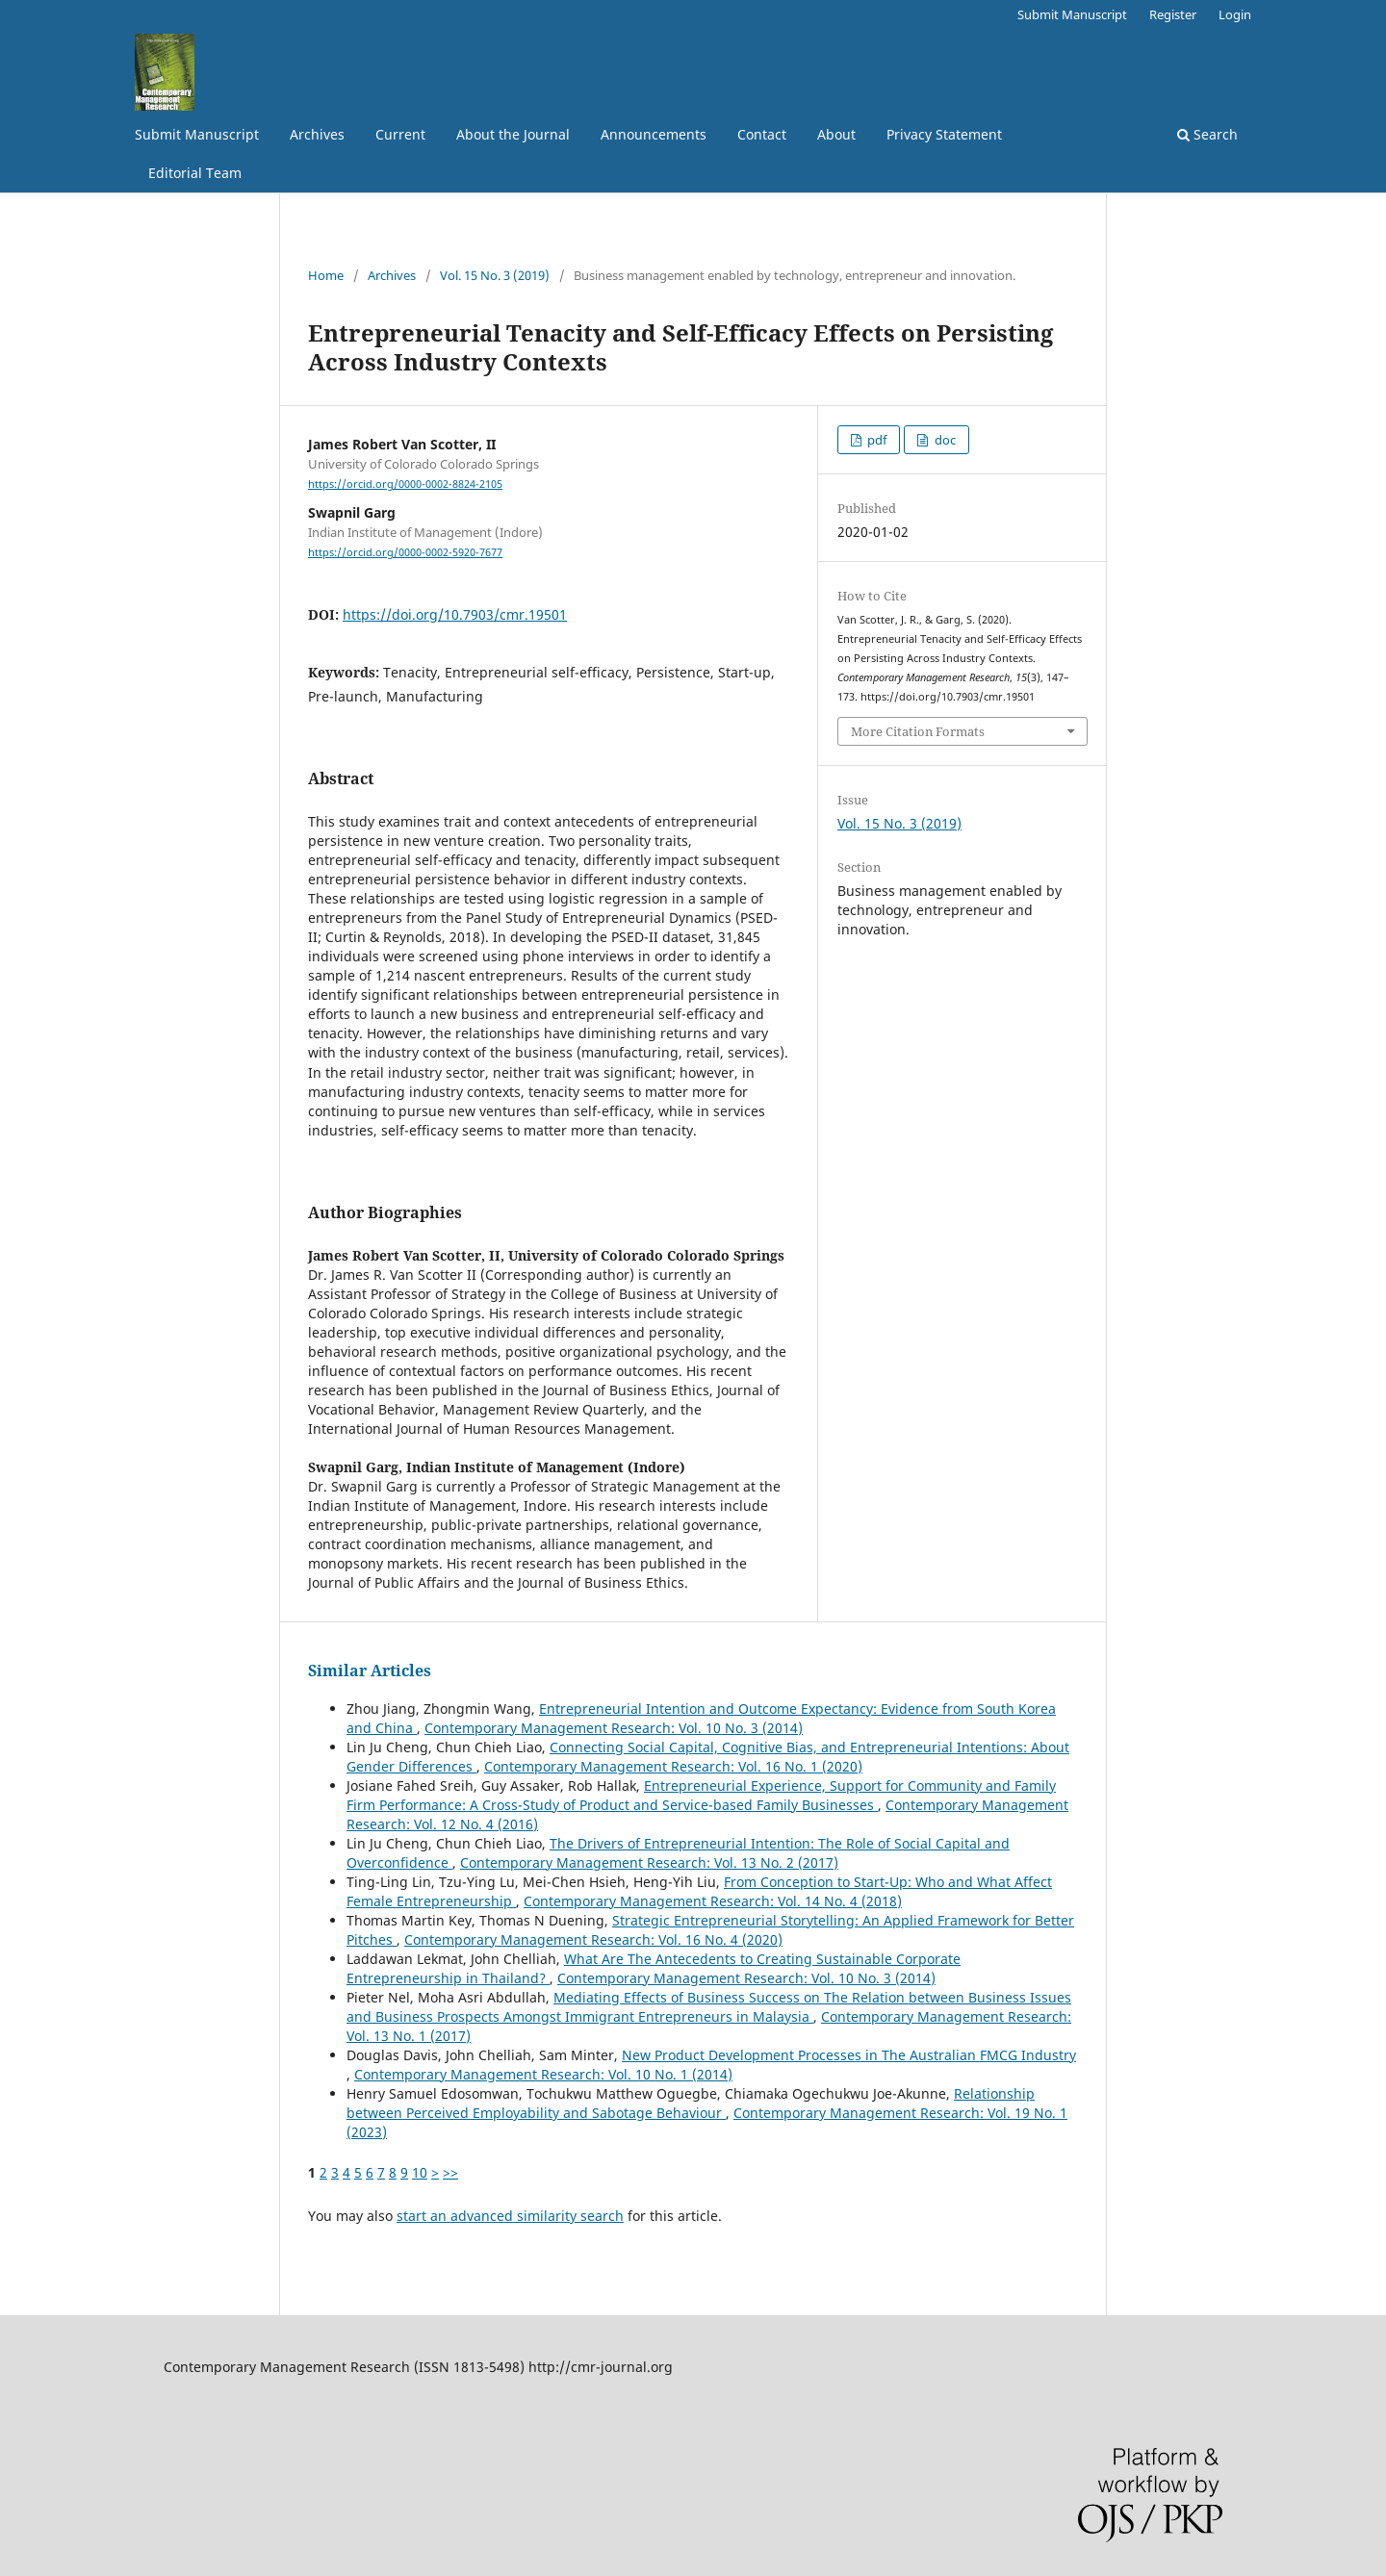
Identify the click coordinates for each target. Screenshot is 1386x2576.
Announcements (653, 134)
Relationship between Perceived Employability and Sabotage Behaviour (690, 2103)
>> (450, 2172)
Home (326, 275)
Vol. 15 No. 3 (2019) (495, 275)
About (836, 134)
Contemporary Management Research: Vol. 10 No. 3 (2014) (613, 1728)
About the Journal (513, 134)
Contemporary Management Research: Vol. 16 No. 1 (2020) (673, 1766)
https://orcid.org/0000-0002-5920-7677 (405, 552)
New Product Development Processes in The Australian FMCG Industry (849, 2055)
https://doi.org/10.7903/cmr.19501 (455, 614)
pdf (875, 439)
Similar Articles (369, 1670)
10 (419, 2172)
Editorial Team (195, 173)
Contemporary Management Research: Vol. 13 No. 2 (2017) (649, 1862)
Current (400, 134)
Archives (317, 134)
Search (1207, 134)
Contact (761, 134)
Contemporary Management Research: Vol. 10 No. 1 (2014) (543, 2074)
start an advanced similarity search (510, 2215)
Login (1235, 14)
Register (1172, 14)
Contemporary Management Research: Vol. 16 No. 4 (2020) (593, 1939)
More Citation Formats (918, 731)
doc (944, 439)
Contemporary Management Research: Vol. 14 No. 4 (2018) (713, 1901)
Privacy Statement (944, 134)
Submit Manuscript (197, 134)
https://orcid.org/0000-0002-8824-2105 (405, 484)
